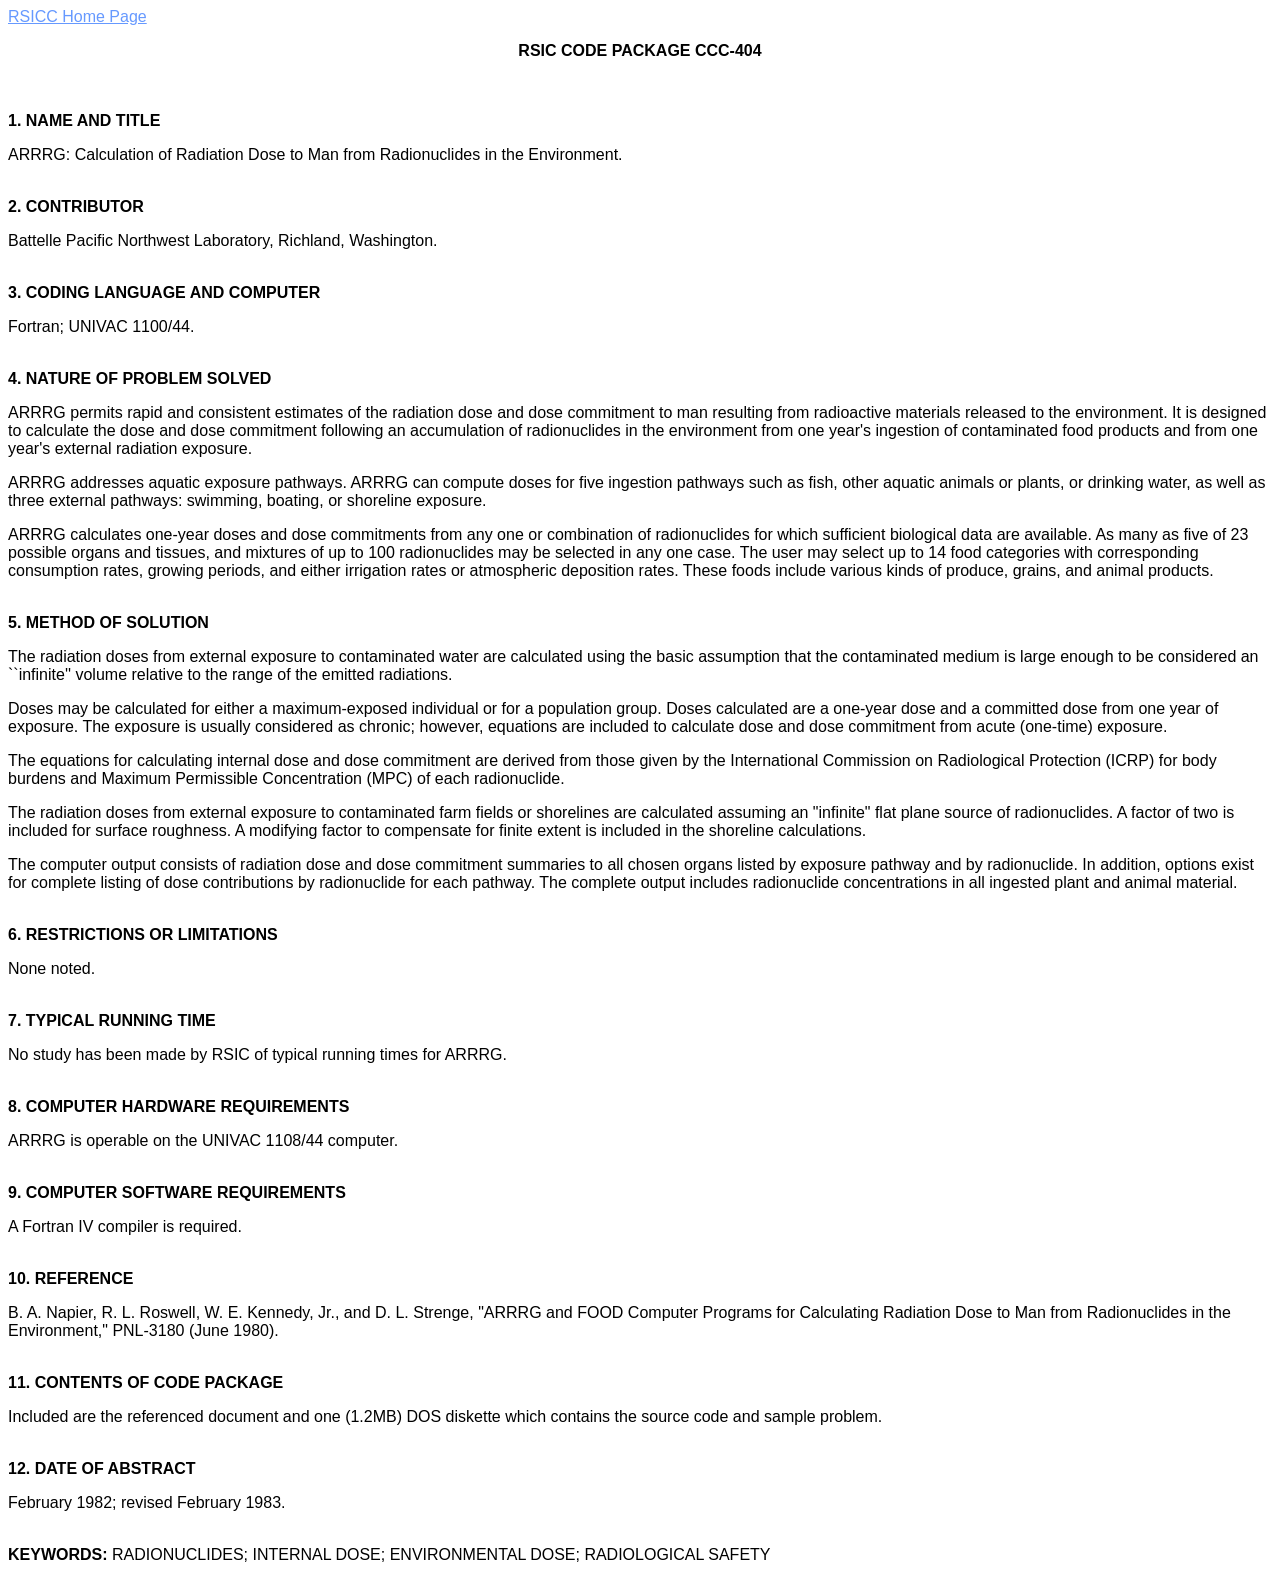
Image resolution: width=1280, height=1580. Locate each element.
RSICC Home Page (77, 16)
